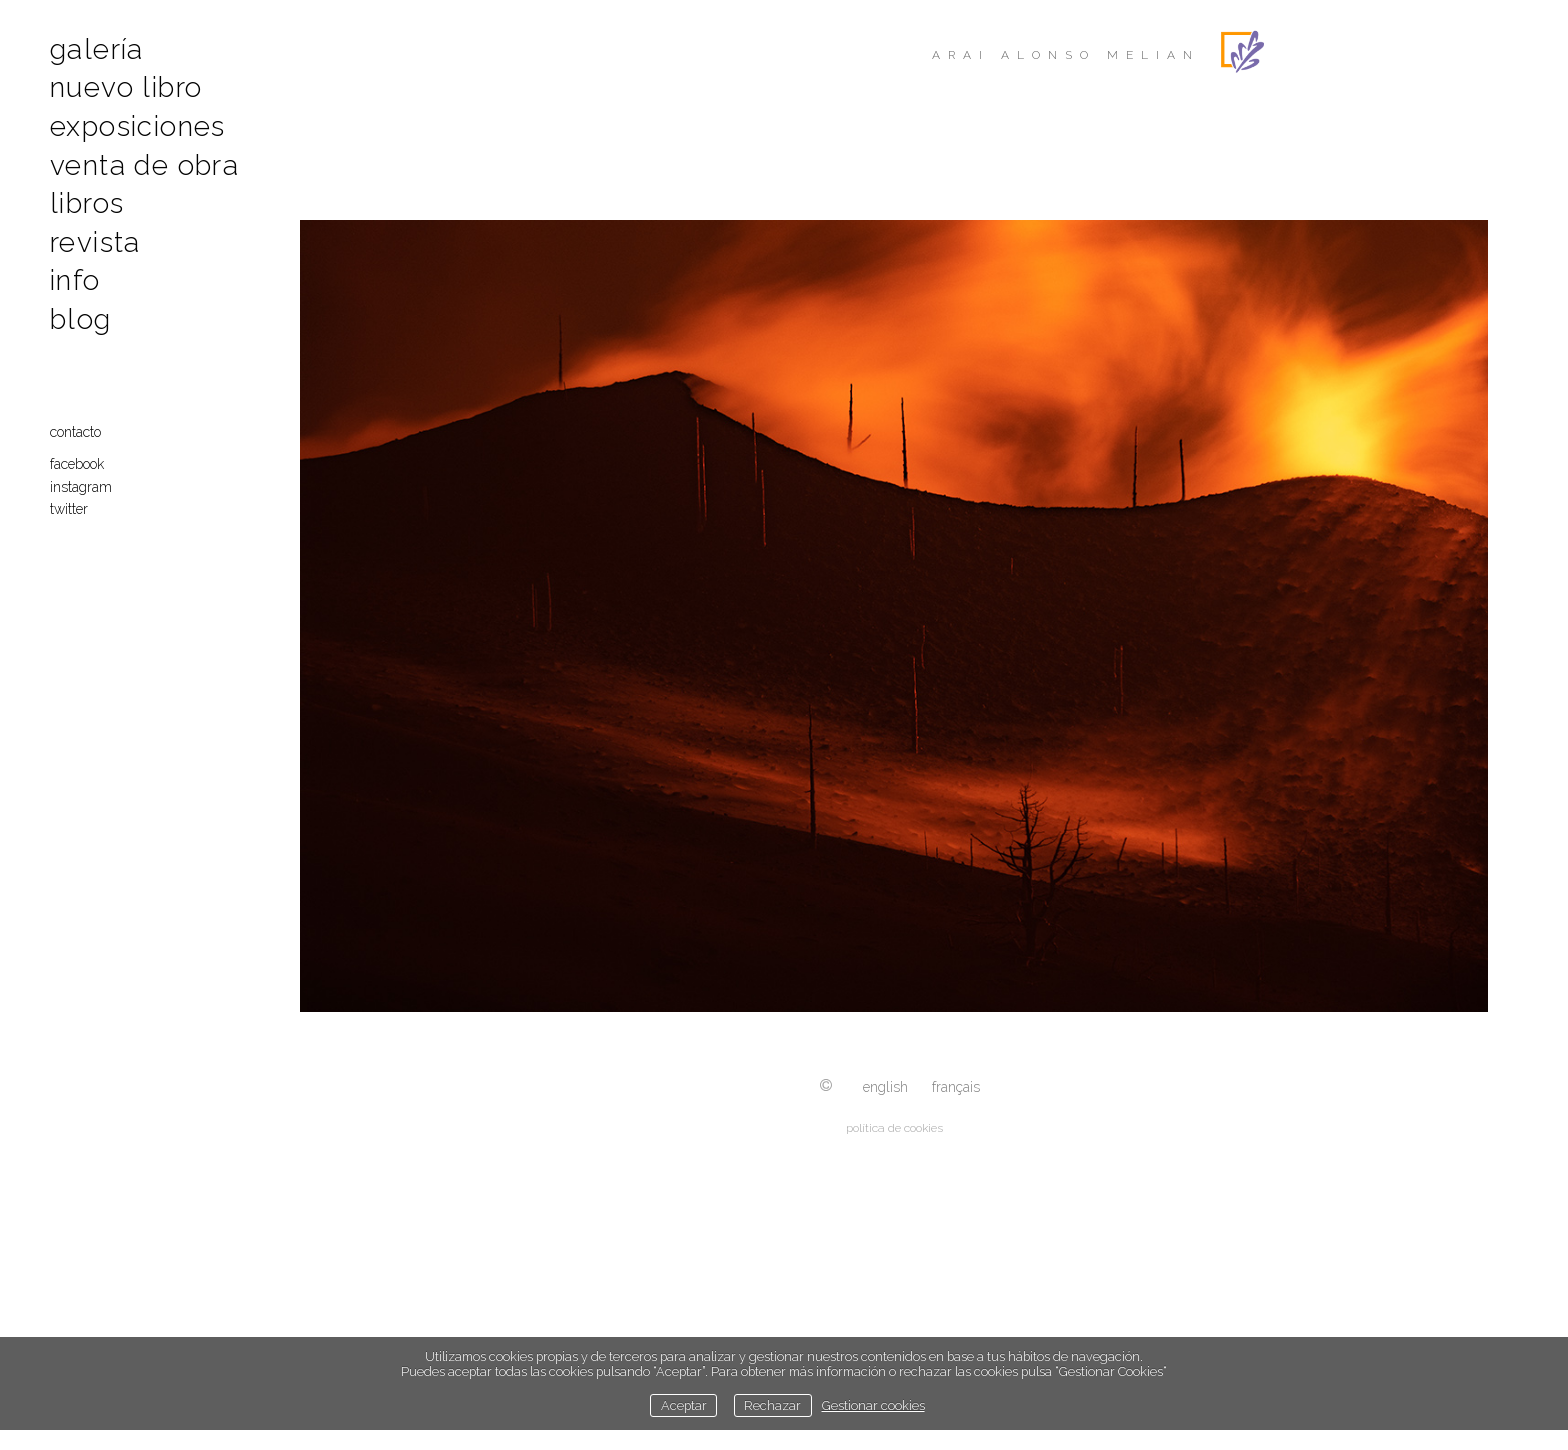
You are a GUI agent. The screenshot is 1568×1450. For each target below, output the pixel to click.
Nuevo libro (126, 87)
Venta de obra (144, 165)
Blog (81, 319)
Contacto (75, 432)
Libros (87, 203)
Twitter (69, 509)
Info (75, 280)
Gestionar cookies (873, 1405)
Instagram (81, 487)
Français (956, 1087)
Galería (97, 49)
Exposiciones (138, 126)
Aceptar (684, 1405)
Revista (95, 242)
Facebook (77, 464)
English (885, 1087)
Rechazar (772, 1405)
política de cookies (894, 1128)
